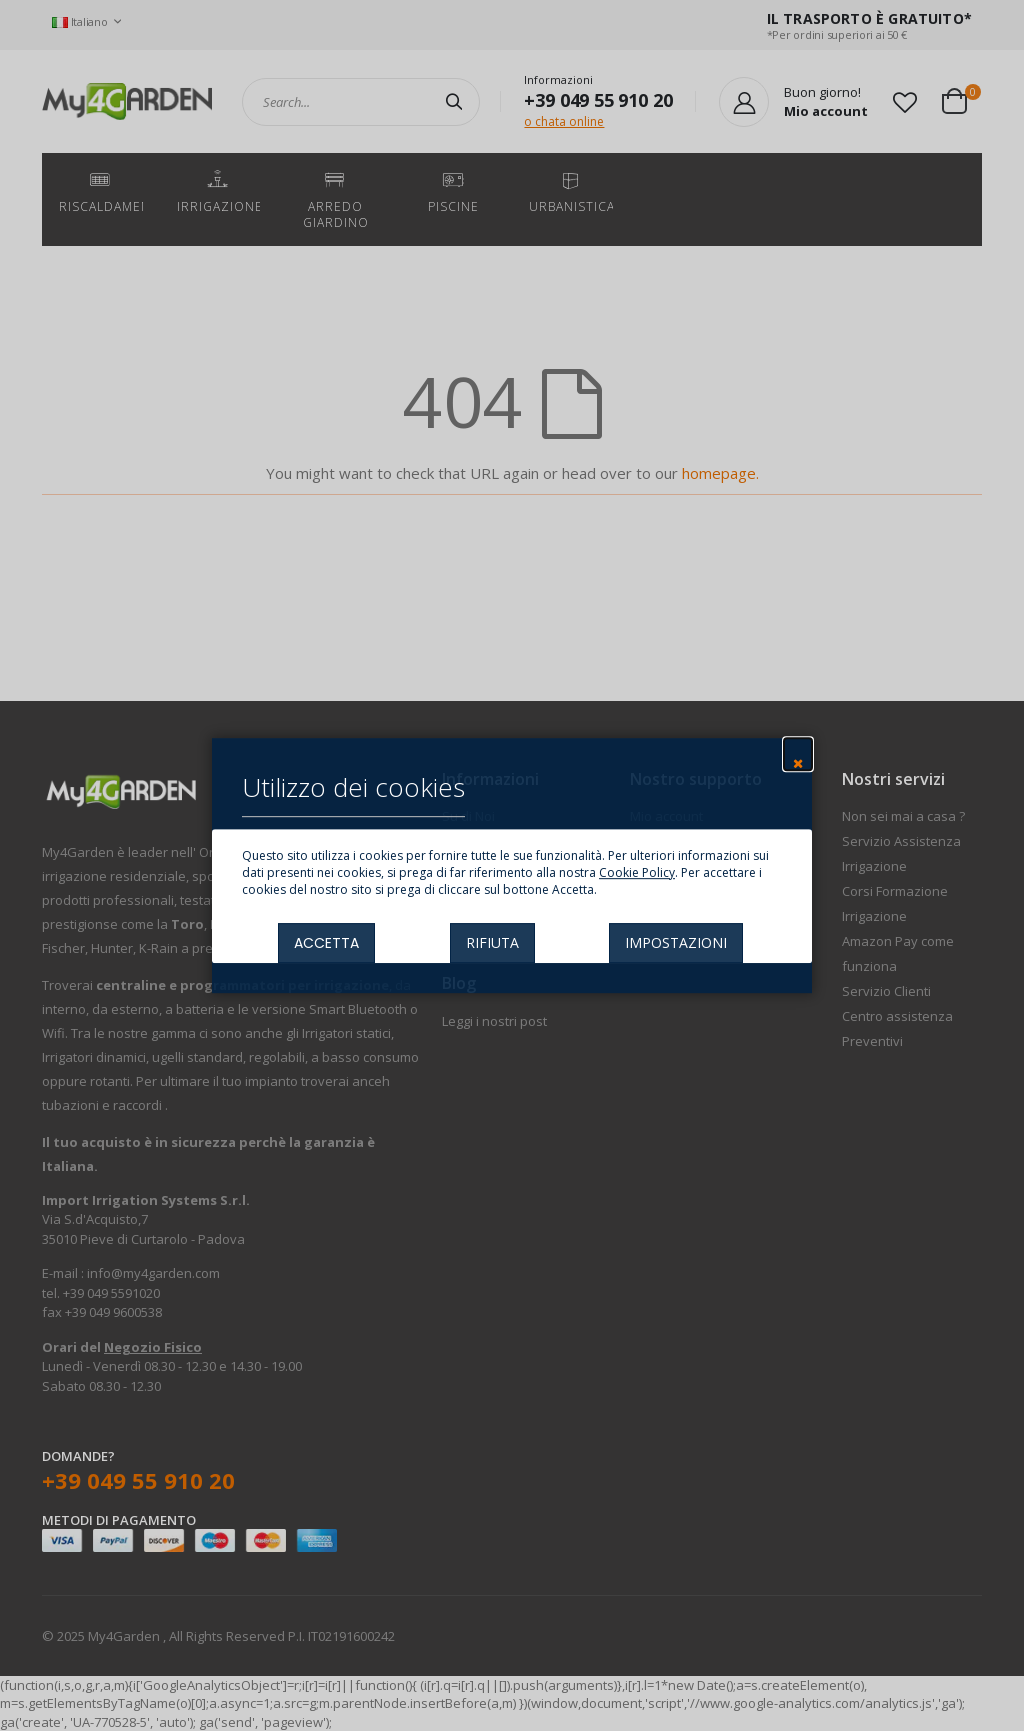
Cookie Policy (637, 872)
